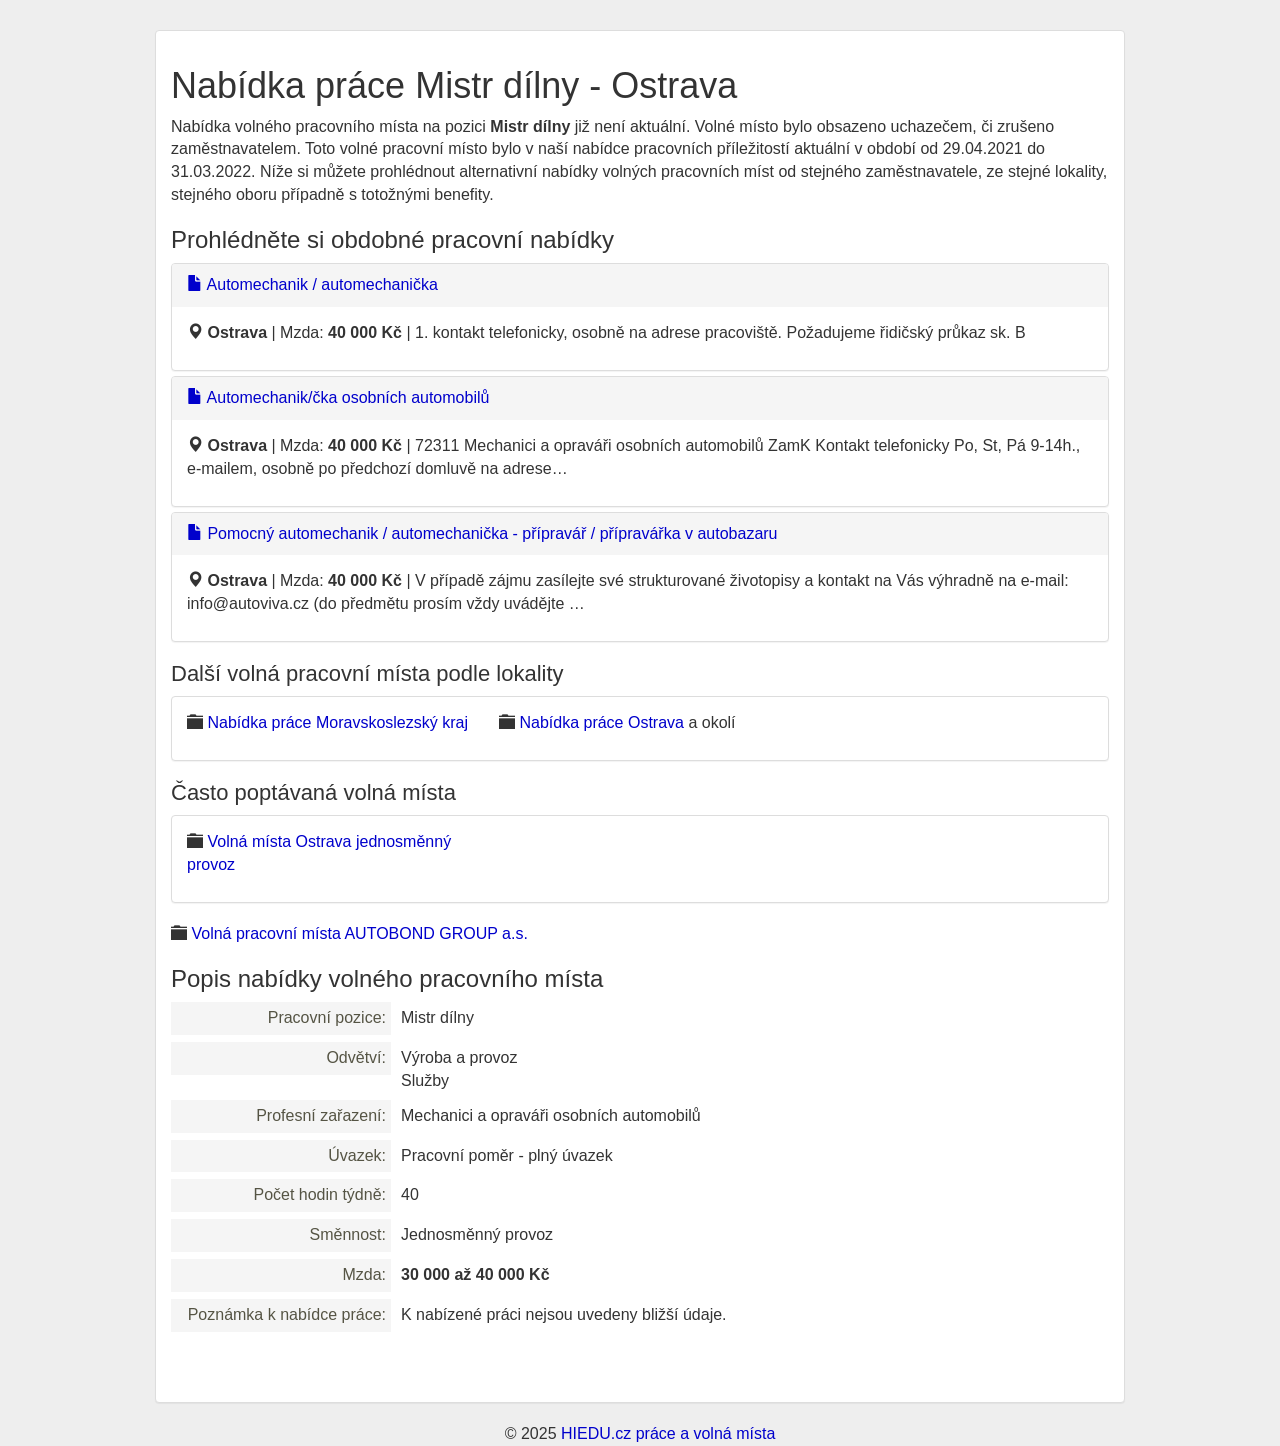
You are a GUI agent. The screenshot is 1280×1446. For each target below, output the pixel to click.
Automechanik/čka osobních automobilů (338, 397)
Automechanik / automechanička (312, 284)
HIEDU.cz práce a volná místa (668, 1433)
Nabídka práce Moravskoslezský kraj (337, 722)
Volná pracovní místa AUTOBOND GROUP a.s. (359, 933)
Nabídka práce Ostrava (601, 722)
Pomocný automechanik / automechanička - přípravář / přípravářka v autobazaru (482, 533)
